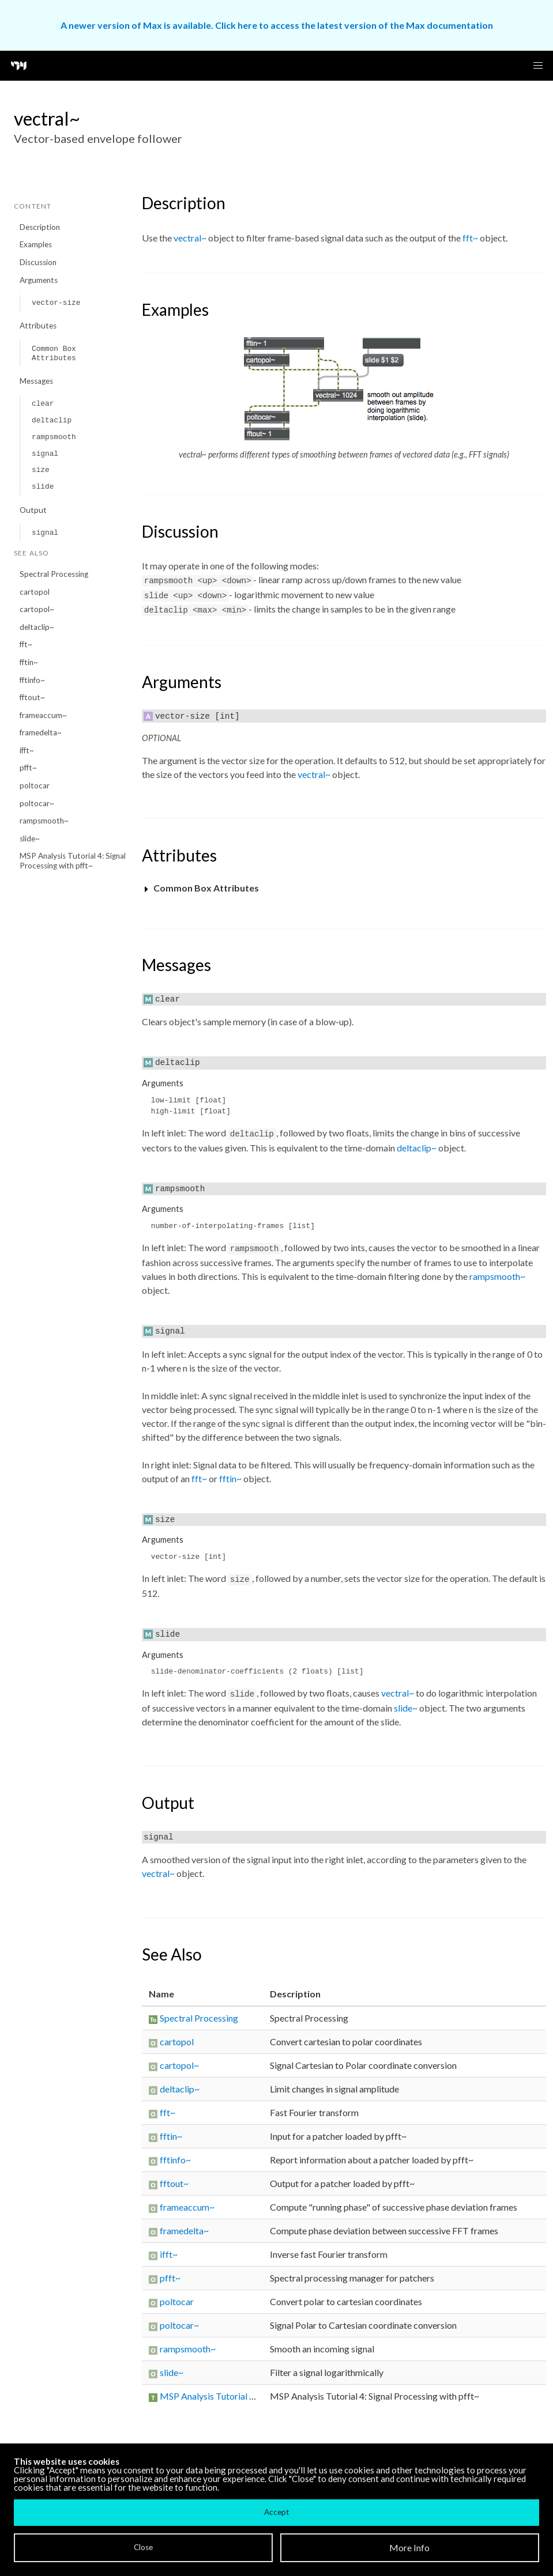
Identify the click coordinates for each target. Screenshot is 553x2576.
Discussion (38, 262)
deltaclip (52, 420)
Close (143, 2547)
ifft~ (27, 750)
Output (33, 510)
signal (45, 454)
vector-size (56, 303)
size (41, 470)
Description (40, 227)
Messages (36, 381)
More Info (409, 2547)
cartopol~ (37, 609)
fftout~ (32, 697)
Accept (276, 2512)
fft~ (26, 644)
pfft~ (28, 767)
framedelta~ (41, 732)
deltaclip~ (37, 627)
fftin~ (29, 662)
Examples (36, 244)
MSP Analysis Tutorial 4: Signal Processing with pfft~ (73, 860)
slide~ (30, 838)
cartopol (35, 591)
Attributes (38, 325)
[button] (538, 66)
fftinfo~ (32, 680)
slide (43, 486)
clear (43, 403)
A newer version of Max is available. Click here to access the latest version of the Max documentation (277, 25)
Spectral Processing (54, 574)
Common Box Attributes (54, 353)
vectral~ (190, 237)
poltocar (35, 785)
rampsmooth (54, 437)
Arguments (39, 280)
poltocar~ (37, 803)
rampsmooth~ (44, 820)
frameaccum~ (43, 715)
